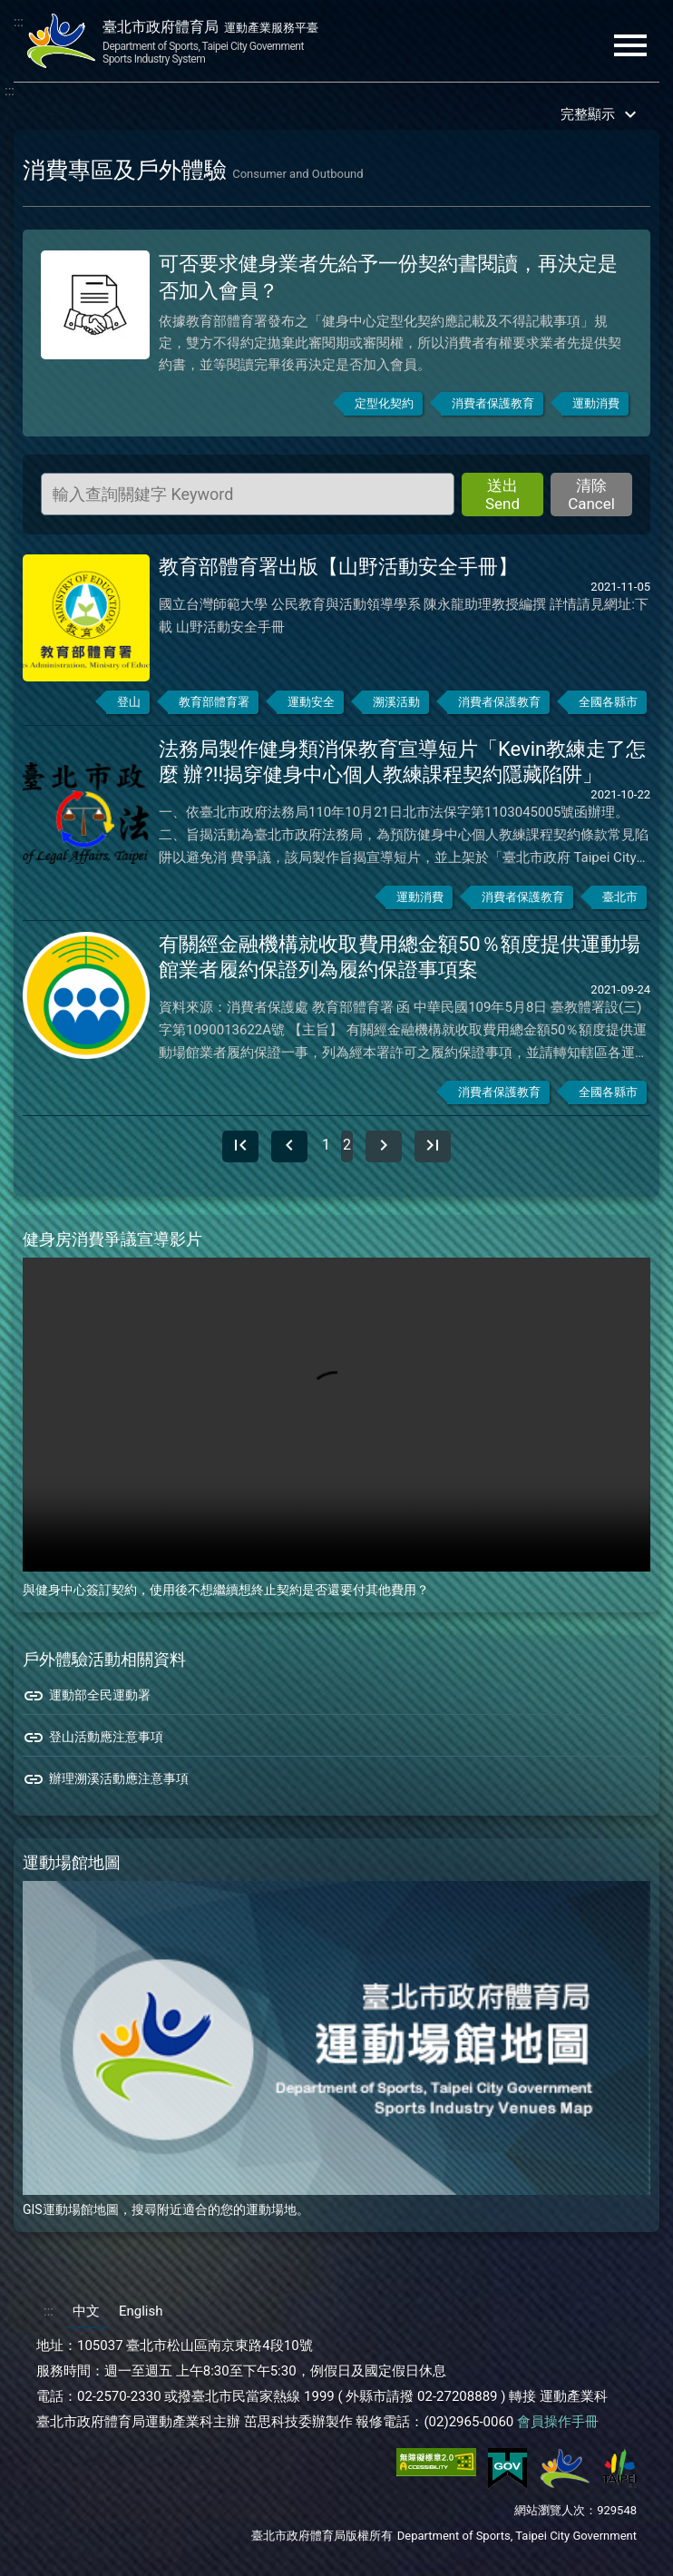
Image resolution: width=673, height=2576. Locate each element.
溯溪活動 (396, 706)
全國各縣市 (608, 706)
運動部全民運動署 (87, 1700)
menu (630, 45)
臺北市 (620, 901)
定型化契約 (384, 408)
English (141, 2315)
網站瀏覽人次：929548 (575, 2515)
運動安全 (311, 706)
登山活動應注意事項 (93, 1742)
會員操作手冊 (558, 2426)
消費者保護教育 (493, 408)
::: (19, 22)
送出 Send (502, 499)
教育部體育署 (214, 706)
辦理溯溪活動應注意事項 (106, 1784)
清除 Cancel (591, 499)
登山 (129, 706)
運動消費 (595, 408)
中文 (86, 2315)
